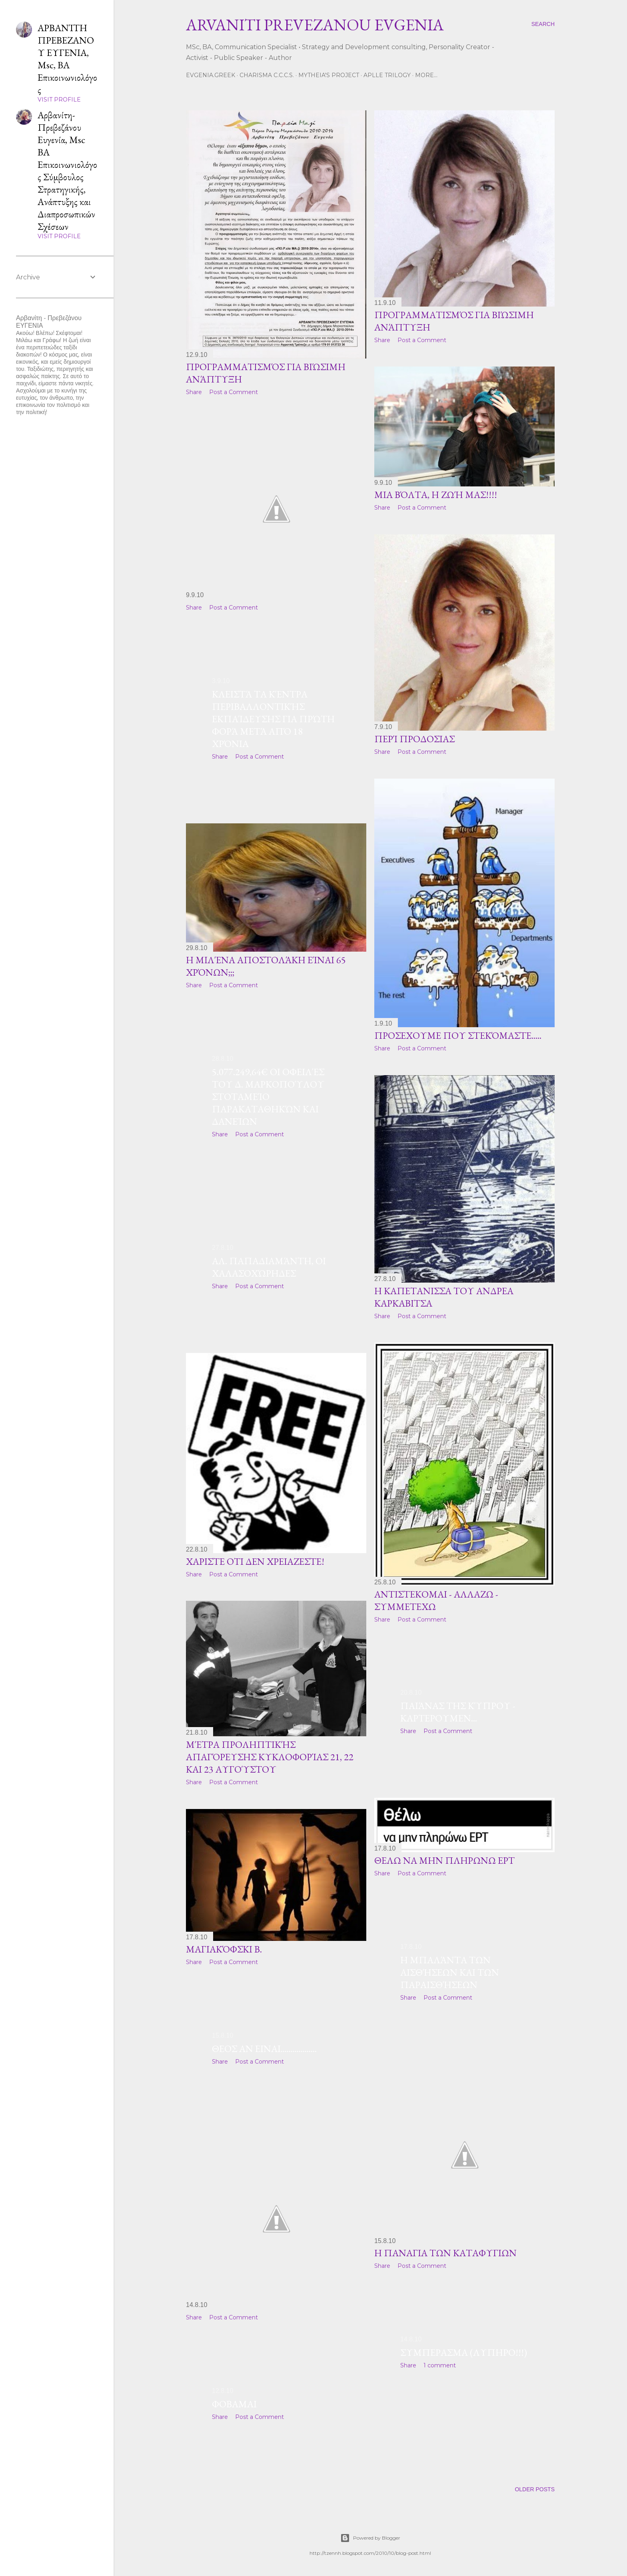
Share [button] (194, 392)
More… (426, 75)
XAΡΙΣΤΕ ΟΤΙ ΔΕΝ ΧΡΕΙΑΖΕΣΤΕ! (255, 1561)
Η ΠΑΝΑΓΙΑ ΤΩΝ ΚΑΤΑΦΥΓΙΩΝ (445, 2253)
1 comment (439, 2365)
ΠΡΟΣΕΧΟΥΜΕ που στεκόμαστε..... (457, 1035)
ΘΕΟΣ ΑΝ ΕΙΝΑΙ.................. (264, 2048)
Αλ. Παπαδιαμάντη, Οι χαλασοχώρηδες (269, 1267)
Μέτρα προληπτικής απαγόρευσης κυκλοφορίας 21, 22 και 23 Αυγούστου (269, 1756)
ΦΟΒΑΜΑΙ (234, 2404)
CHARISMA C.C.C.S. (267, 75)
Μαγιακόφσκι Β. (224, 1949)
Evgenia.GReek (210, 75)
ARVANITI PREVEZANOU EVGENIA (315, 24)
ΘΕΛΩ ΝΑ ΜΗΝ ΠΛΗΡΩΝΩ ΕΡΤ (444, 1860)
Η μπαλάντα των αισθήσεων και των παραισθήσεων (449, 1972)
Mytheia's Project (328, 75)
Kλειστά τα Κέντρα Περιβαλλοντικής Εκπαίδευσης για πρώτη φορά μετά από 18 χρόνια (273, 719)
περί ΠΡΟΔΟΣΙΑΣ (414, 739)
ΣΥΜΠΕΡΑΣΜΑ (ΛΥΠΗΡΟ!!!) (463, 2352)
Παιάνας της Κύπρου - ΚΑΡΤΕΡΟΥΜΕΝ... (457, 1711)
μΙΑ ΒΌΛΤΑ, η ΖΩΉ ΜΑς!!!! (435, 494)
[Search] (543, 24)
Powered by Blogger (370, 2538)
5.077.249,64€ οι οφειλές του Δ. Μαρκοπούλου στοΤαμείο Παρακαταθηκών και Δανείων (268, 1097)
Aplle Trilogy (387, 75)
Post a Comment (233, 392)
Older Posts (535, 2489)
